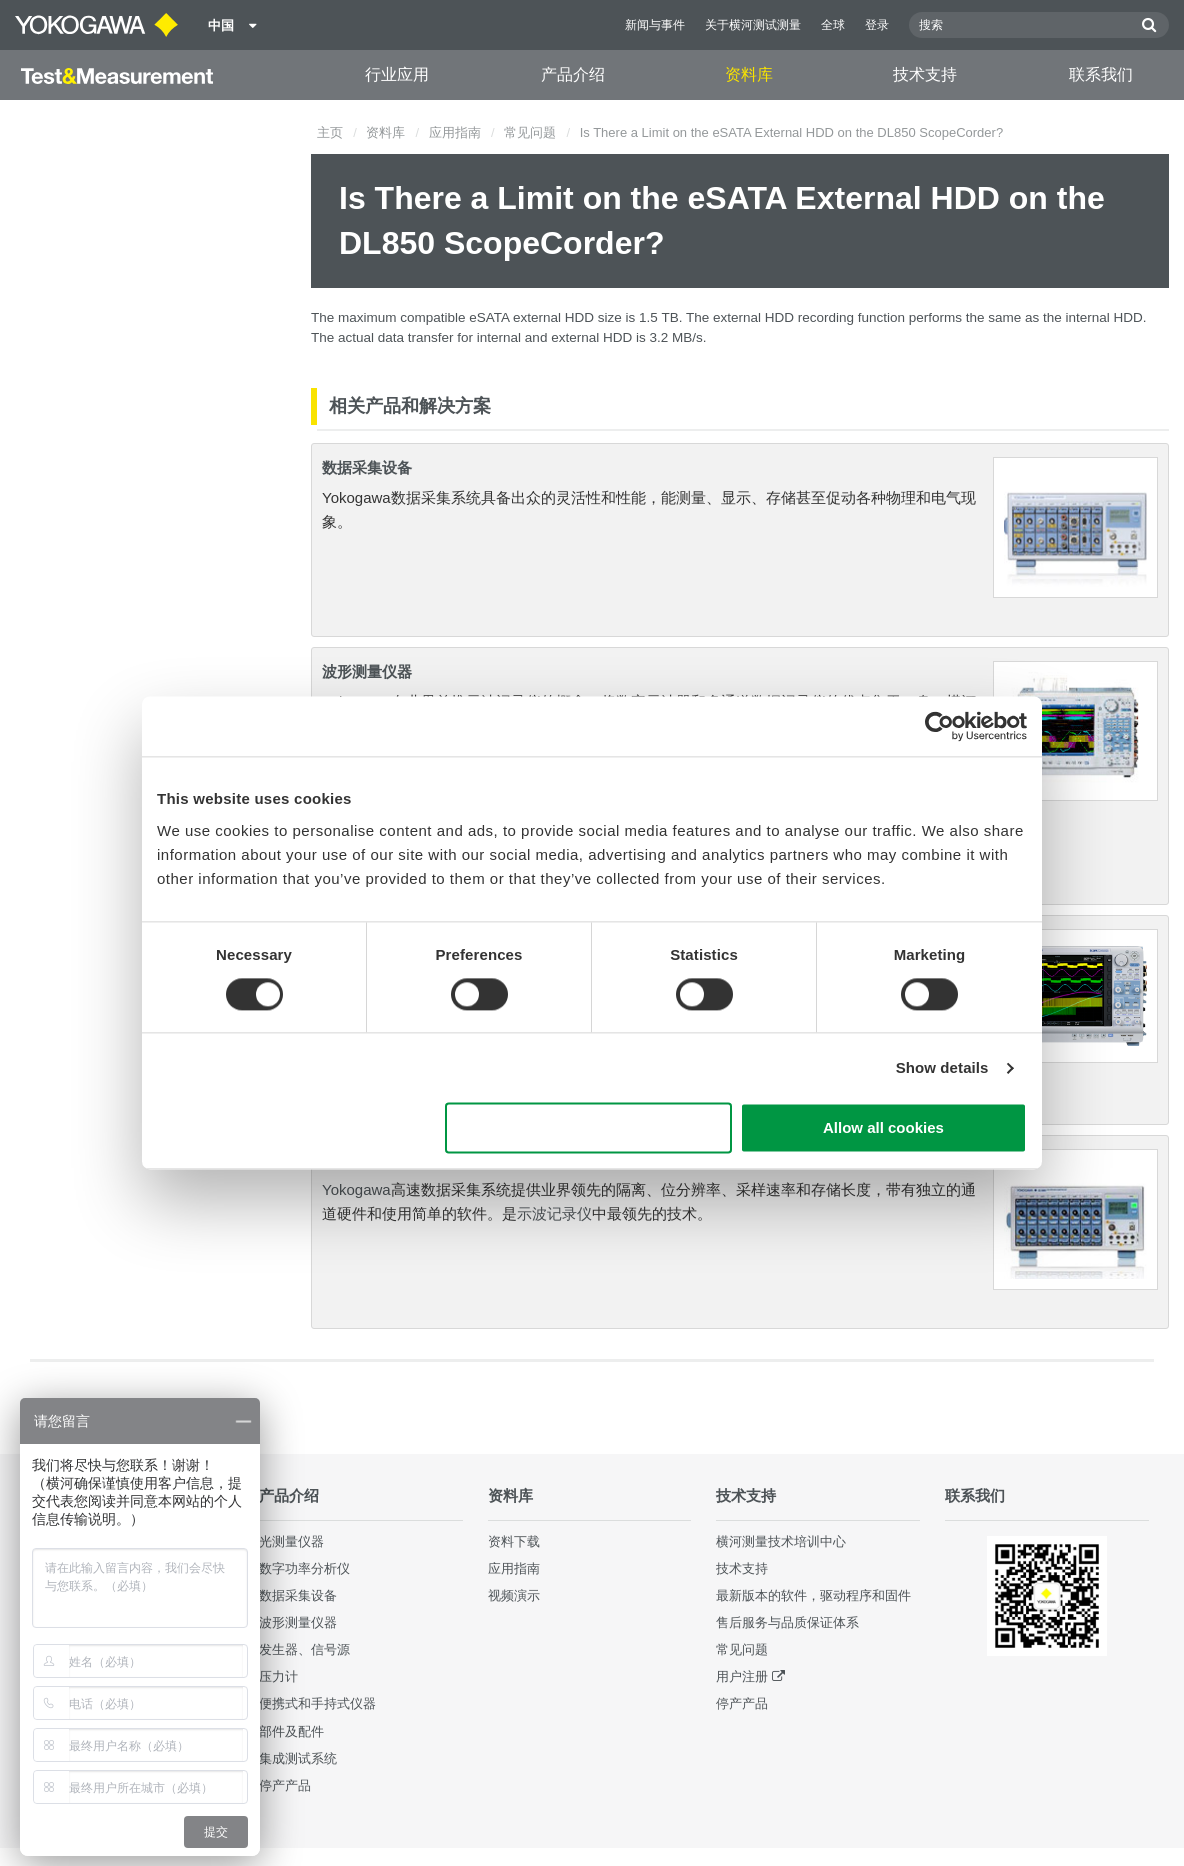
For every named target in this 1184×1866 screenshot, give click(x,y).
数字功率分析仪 (304, 1568)
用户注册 (742, 1676)
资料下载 (514, 1541)
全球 (833, 25)
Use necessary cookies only (589, 1128)
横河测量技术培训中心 (781, 1541)
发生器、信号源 (304, 1649)
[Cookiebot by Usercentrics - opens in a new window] (939, 726)
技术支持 (925, 74)
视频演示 (514, 1595)
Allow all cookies (883, 1128)
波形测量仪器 (367, 671)
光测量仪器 (291, 1541)
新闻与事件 (655, 25)
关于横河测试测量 (753, 25)
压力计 (278, 1676)
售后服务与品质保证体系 (787, 1622)
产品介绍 (573, 74)
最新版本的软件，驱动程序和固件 (813, 1595)
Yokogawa (356, 1189)
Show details (942, 1067)
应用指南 (455, 132)
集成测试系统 (298, 1758)
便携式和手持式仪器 (317, 1703)
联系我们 (1101, 74)
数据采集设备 (367, 467)
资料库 (749, 74)
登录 (877, 25)
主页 (330, 132)
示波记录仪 (554, 1213)
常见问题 (530, 132)
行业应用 (397, 74)
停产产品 (285, 1785)
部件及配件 (291, 1731)
